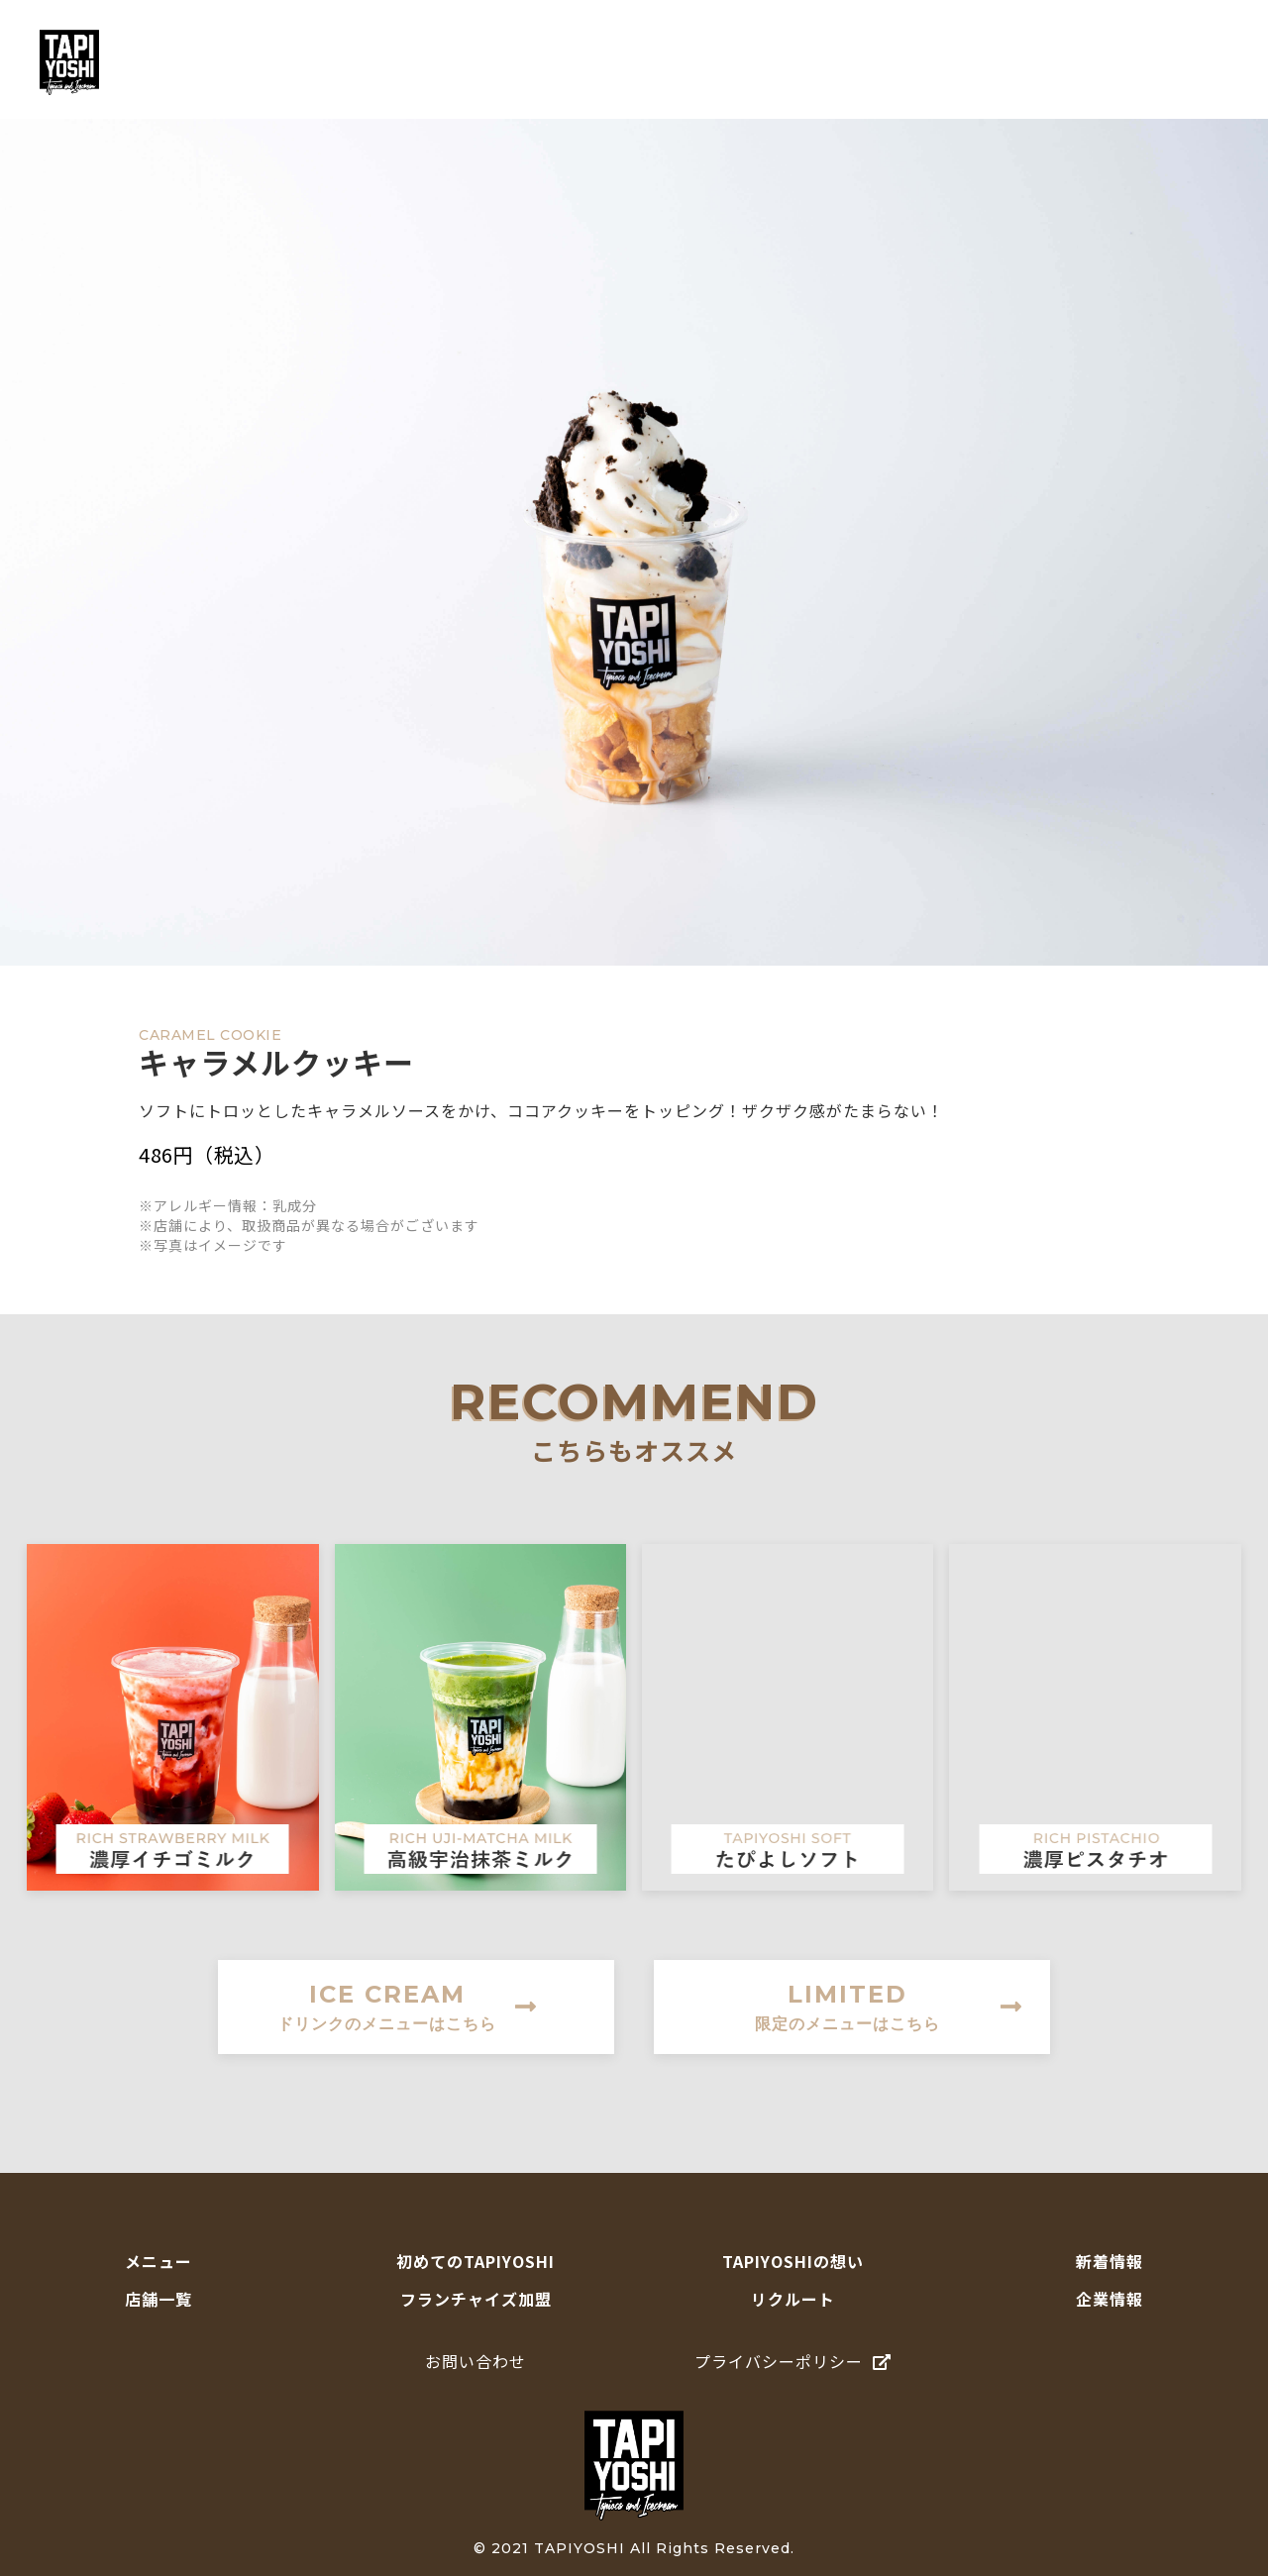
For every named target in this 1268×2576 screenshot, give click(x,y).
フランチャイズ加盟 (476, 2299)
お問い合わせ (475, 2361)
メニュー (557, 63)
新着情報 (1109, 2261)
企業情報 (1109, 2299)
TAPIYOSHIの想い (889, 63)
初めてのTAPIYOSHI (706, 63)
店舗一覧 (1029, 63)
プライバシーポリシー (793, 2361)
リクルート (793, 2299)
